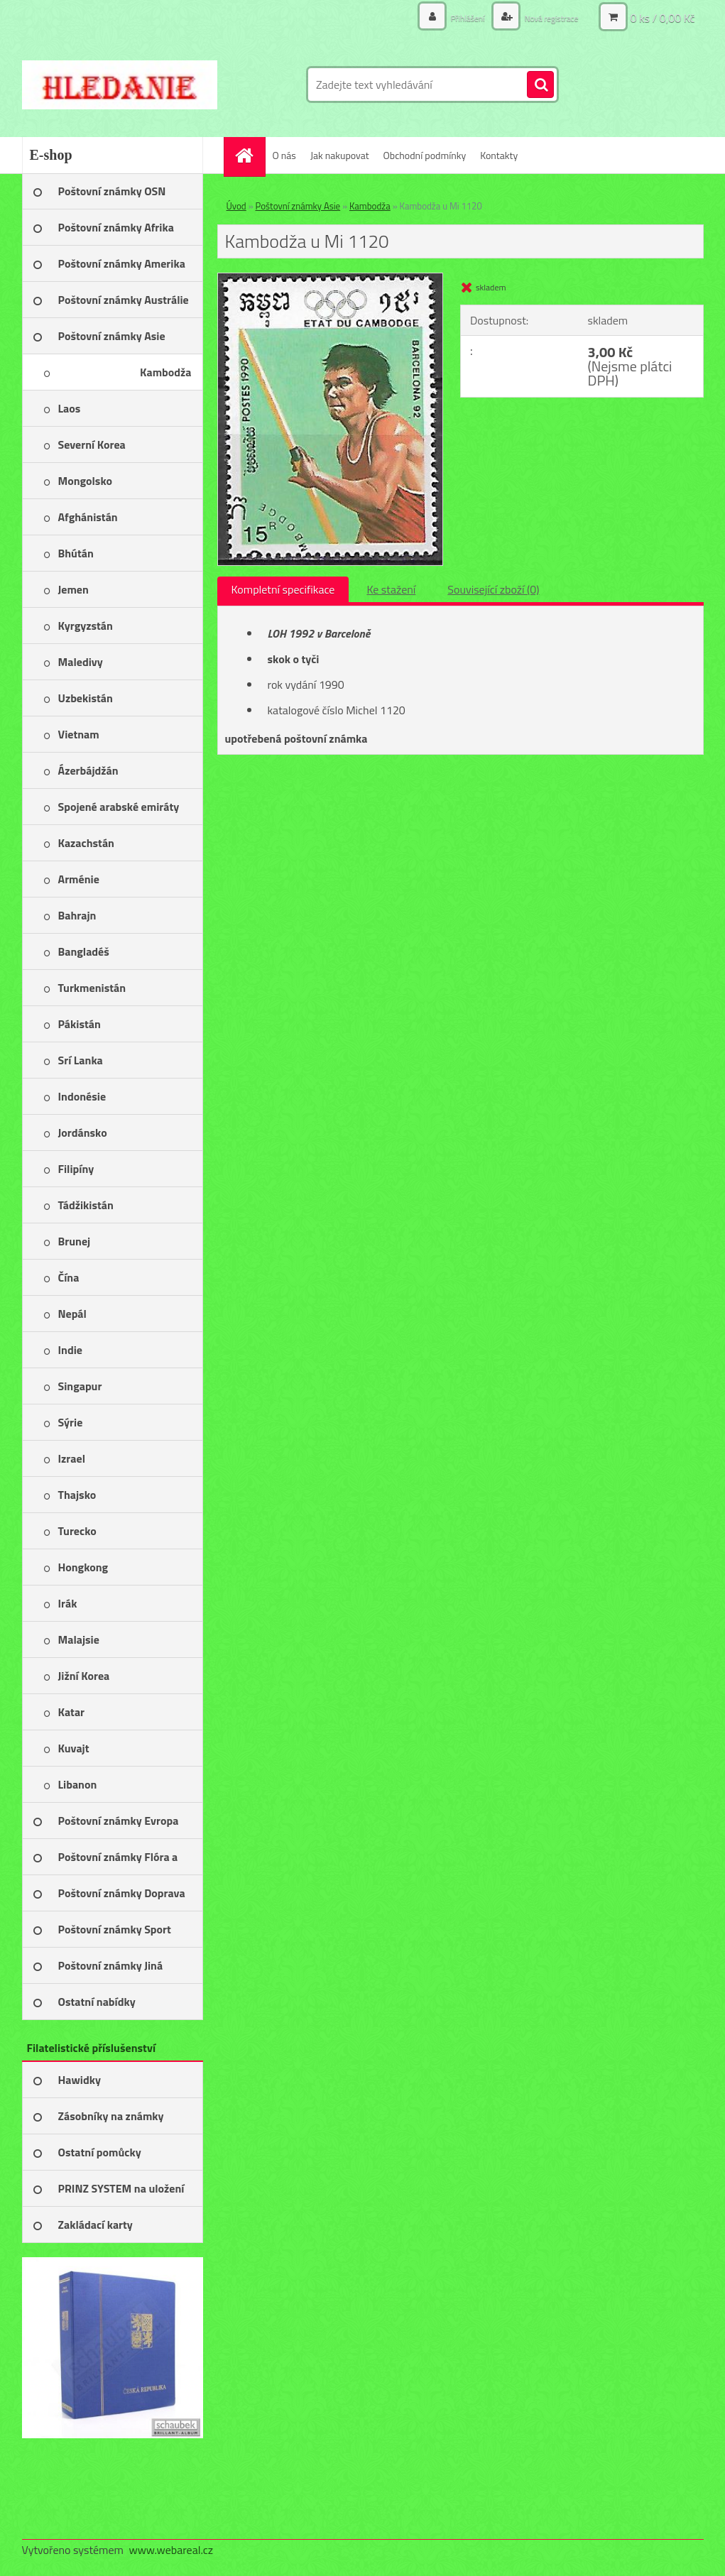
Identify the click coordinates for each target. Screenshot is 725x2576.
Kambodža (370, 206)
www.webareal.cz (171, 2549)
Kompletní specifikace (283, 589)
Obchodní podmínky (425, 155)
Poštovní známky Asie (298, 206)
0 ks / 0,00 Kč (662, 17)
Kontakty (499, 155)
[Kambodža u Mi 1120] (330, 279)
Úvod (236, 206)
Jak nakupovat (339, 155)
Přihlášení (453, 17)
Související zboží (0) (493, 589)
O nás (284, 155)
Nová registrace (544, 17)
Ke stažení (390, 589)
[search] (540, 85)
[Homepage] (249, 155)
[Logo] (119, 84)
